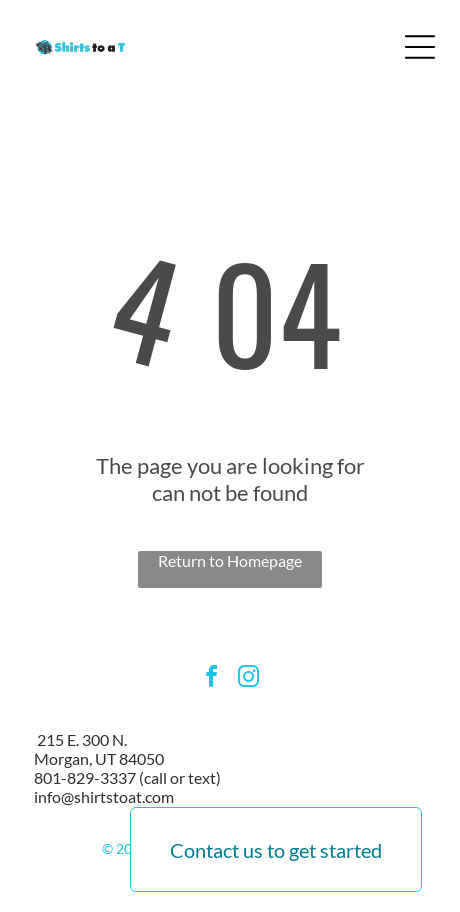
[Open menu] (420, 47)
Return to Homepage (230, 560)
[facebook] (212, 679)
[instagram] (249, 679)
